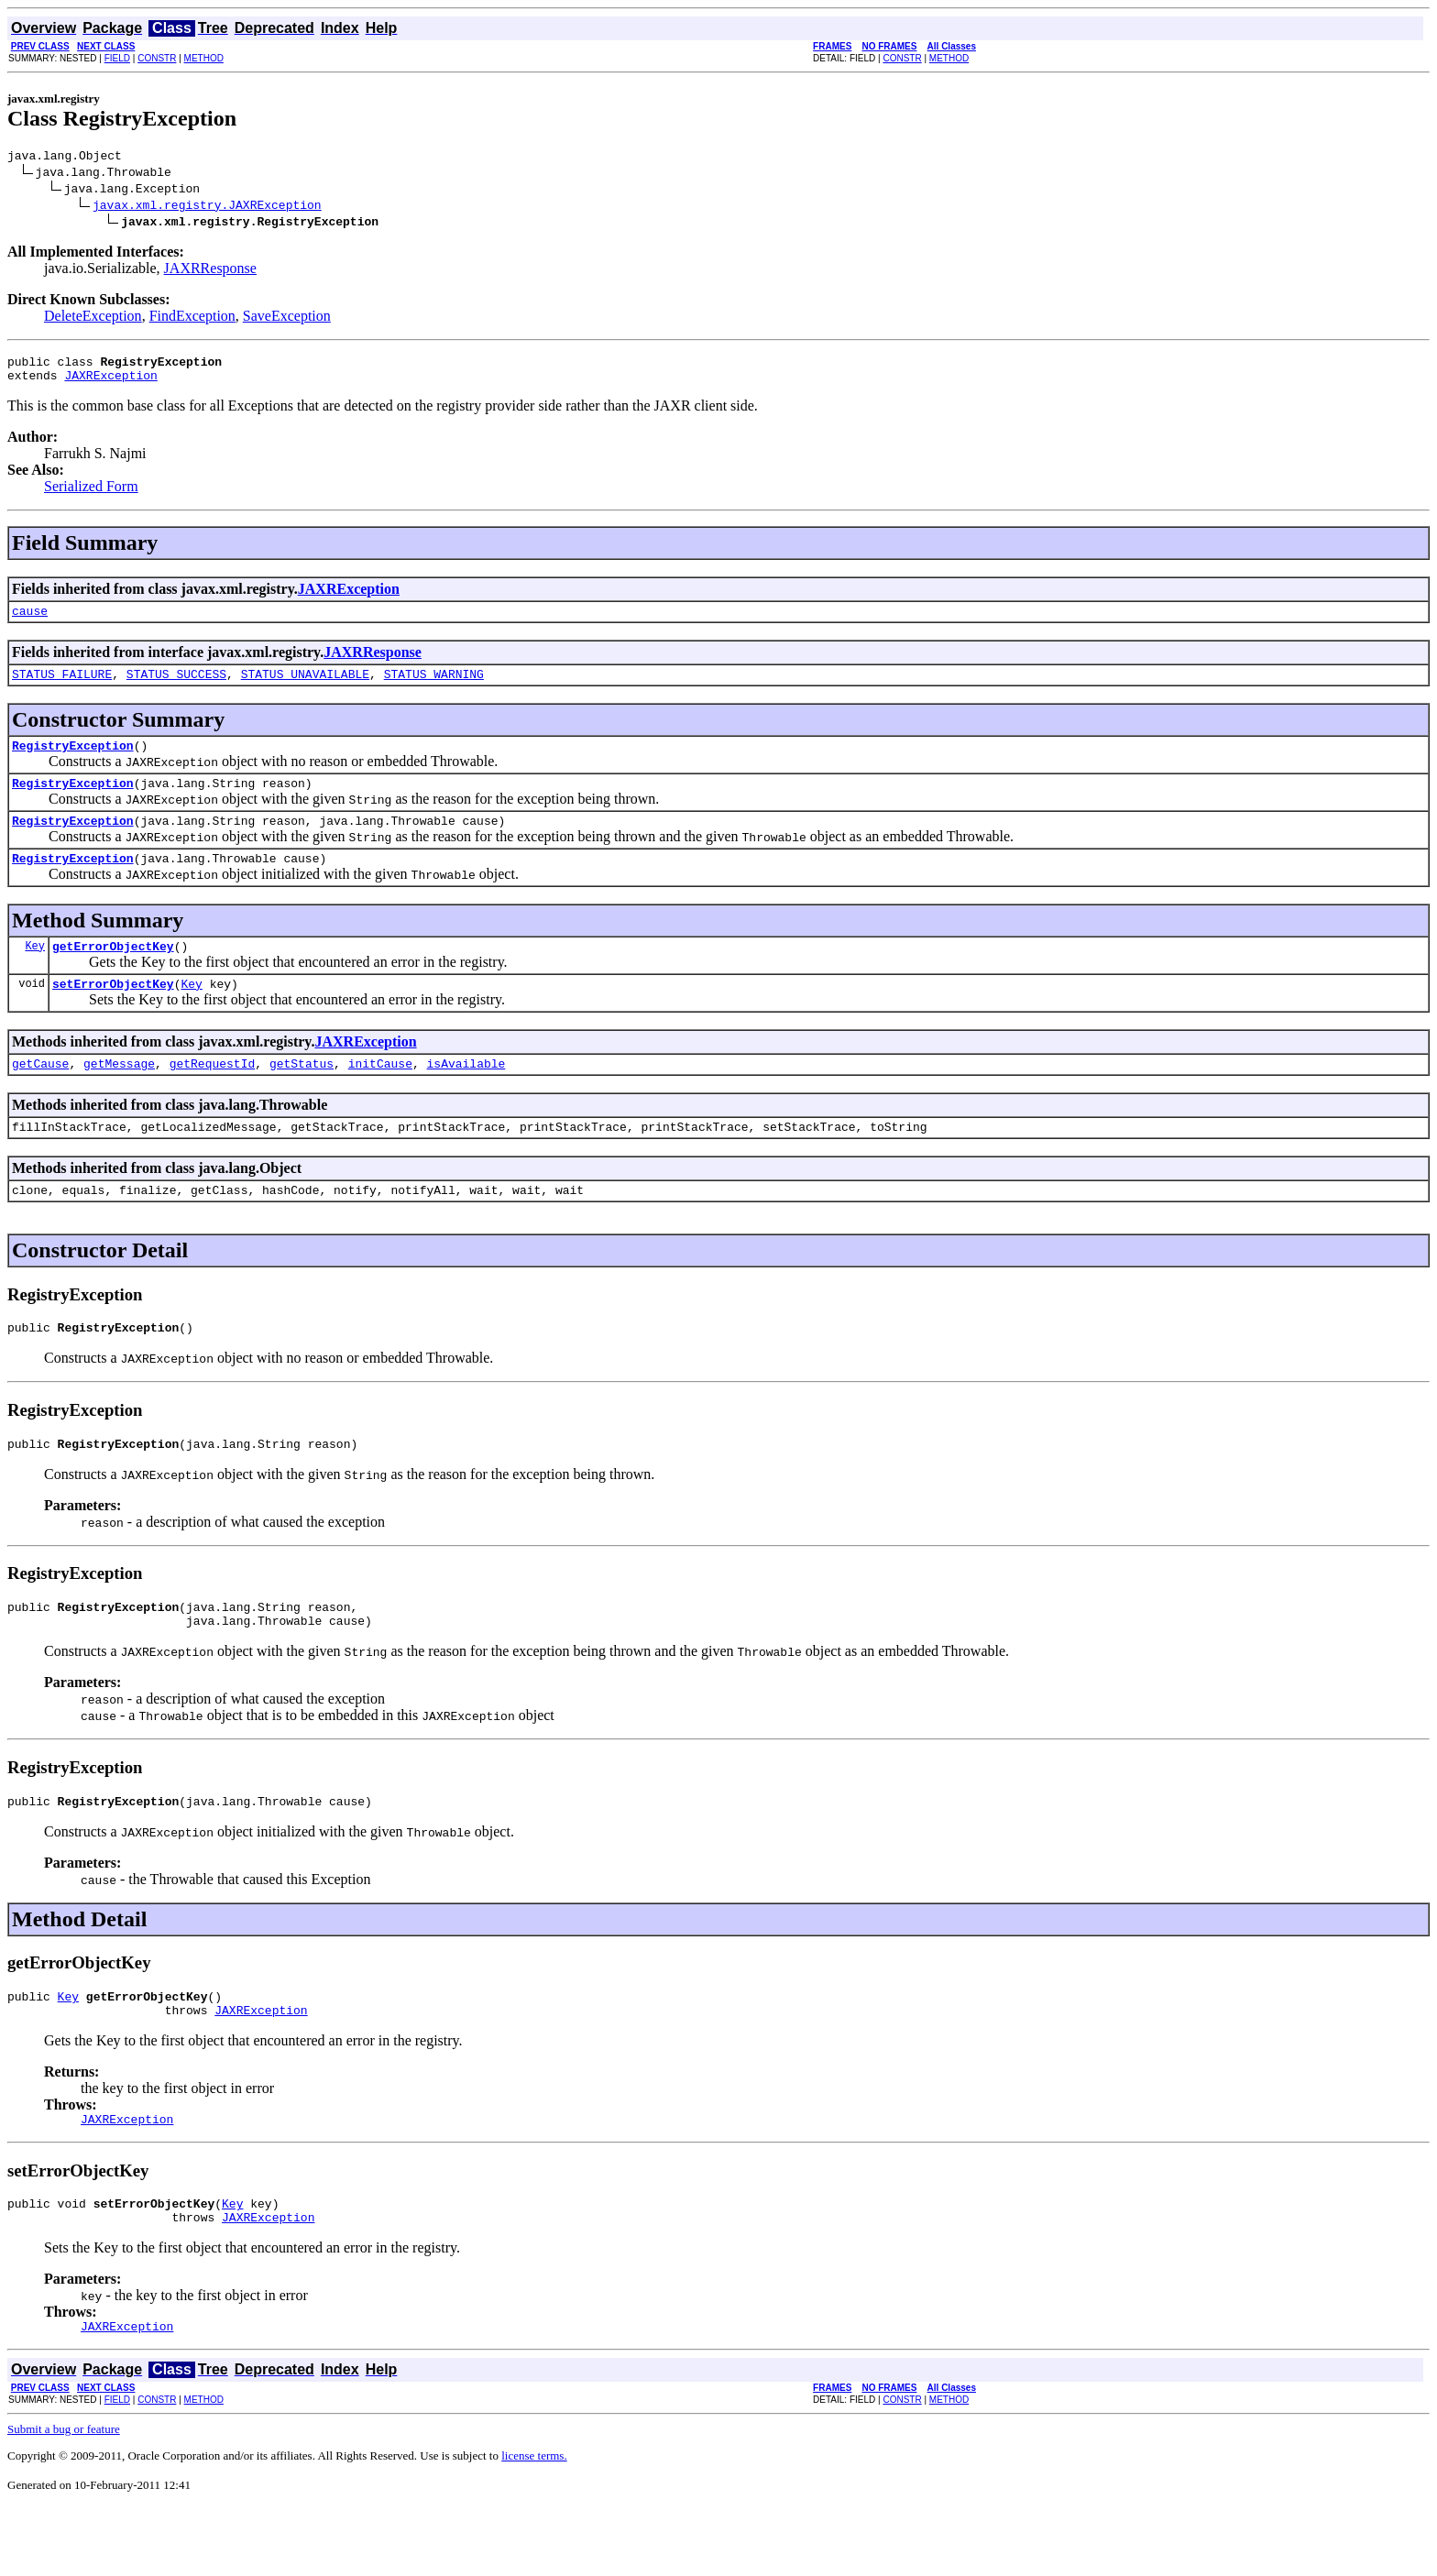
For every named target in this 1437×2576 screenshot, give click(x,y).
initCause (380, 1096)
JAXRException (110, 383)
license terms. (533, 2524)
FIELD (117, 58)
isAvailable (465, 1096)
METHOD (204, 58)
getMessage (119, 1096)
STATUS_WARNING (434, 687)
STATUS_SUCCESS (176, 687)
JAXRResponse (210, 271)
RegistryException (73, 761)
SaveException (287, 318)
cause (30, 621)
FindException (192, 318)
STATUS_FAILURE (62, 687)
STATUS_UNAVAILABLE (305, 687)
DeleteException (93, 318)
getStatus (301, 1096)
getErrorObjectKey (113, 973)
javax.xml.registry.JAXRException (207, 207)
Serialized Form (91, 494)
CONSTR (156, 58)
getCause (40, 1096)
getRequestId (213, 1096)
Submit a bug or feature (63, 2498)
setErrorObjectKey (113, 1013)
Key (35, 973)
